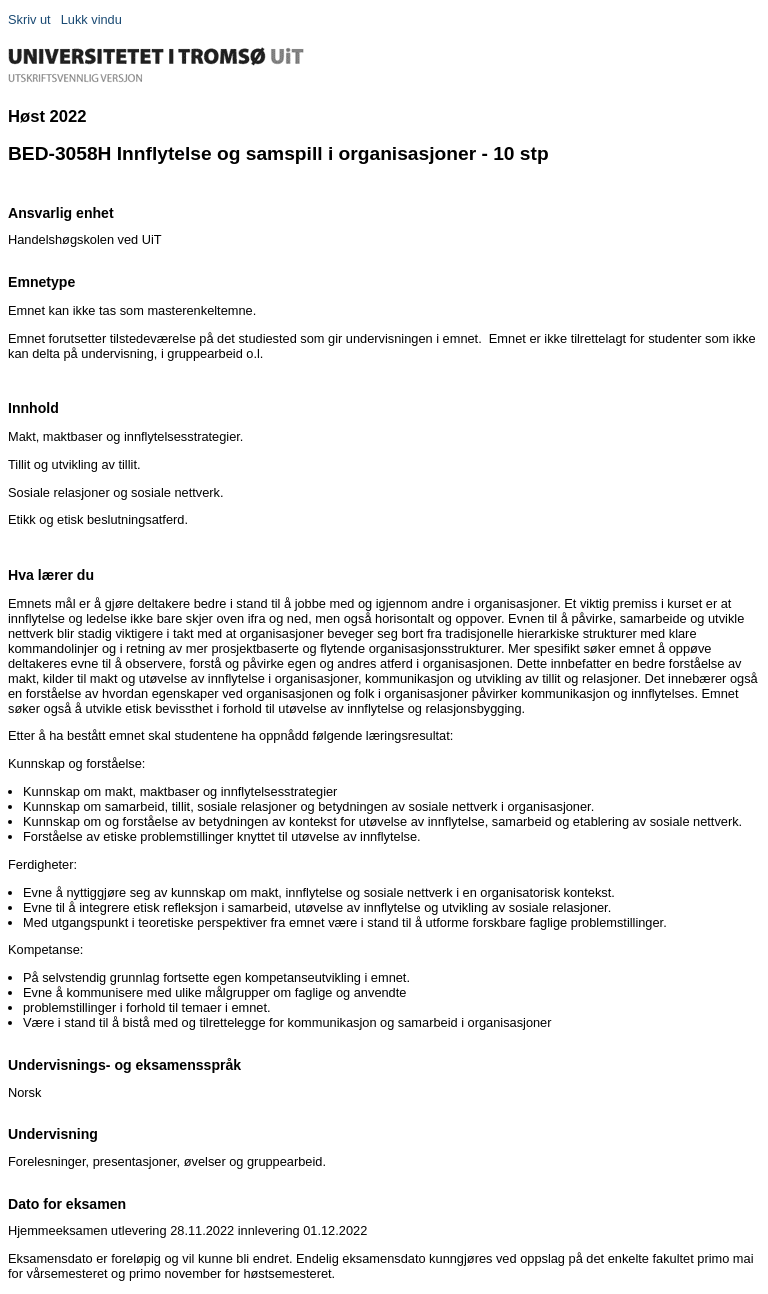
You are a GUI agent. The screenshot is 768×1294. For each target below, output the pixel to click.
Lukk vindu (91, 19)
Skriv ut (29, 19)
